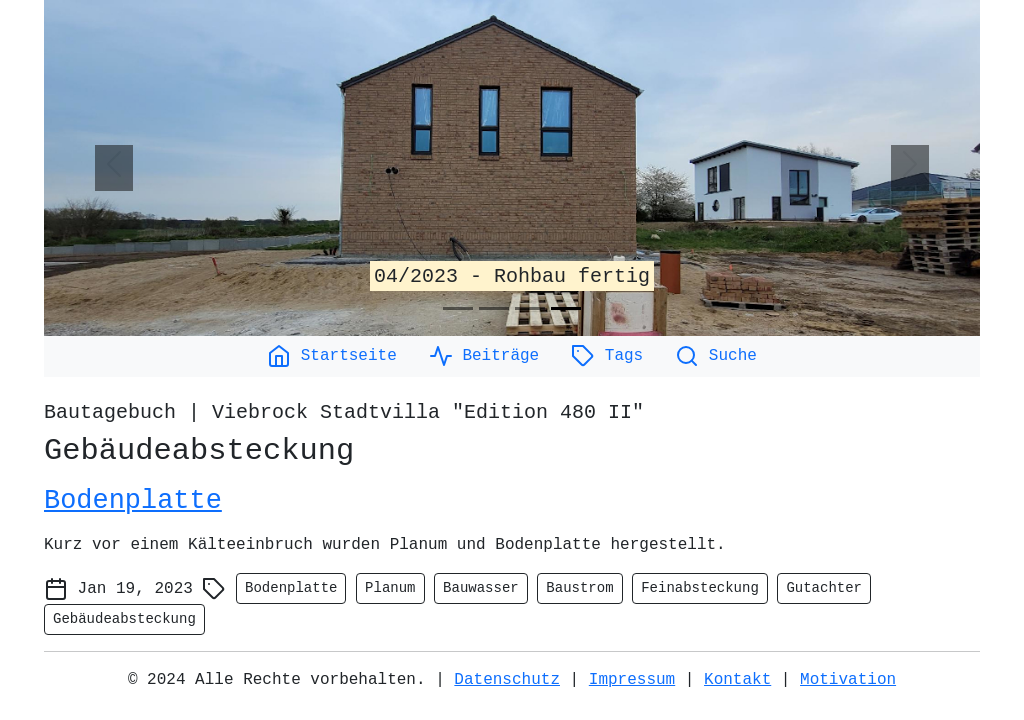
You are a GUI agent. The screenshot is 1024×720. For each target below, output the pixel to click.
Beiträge (484, 356)
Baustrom (579, 588)
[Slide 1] (458, 308)
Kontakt (737, 680)
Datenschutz (507, 680)
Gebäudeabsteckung (124, 619)
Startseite (332, 356)
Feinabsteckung (700, 588)
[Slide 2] (494, 308)
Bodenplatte (133, 501)
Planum (390, 588)
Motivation (848, 680)
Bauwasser (481, 588)
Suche (716, 356)
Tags (607, 356)
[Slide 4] (566, 308)
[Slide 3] (530, 308)
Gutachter (824, 588)
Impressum (632, 680)
